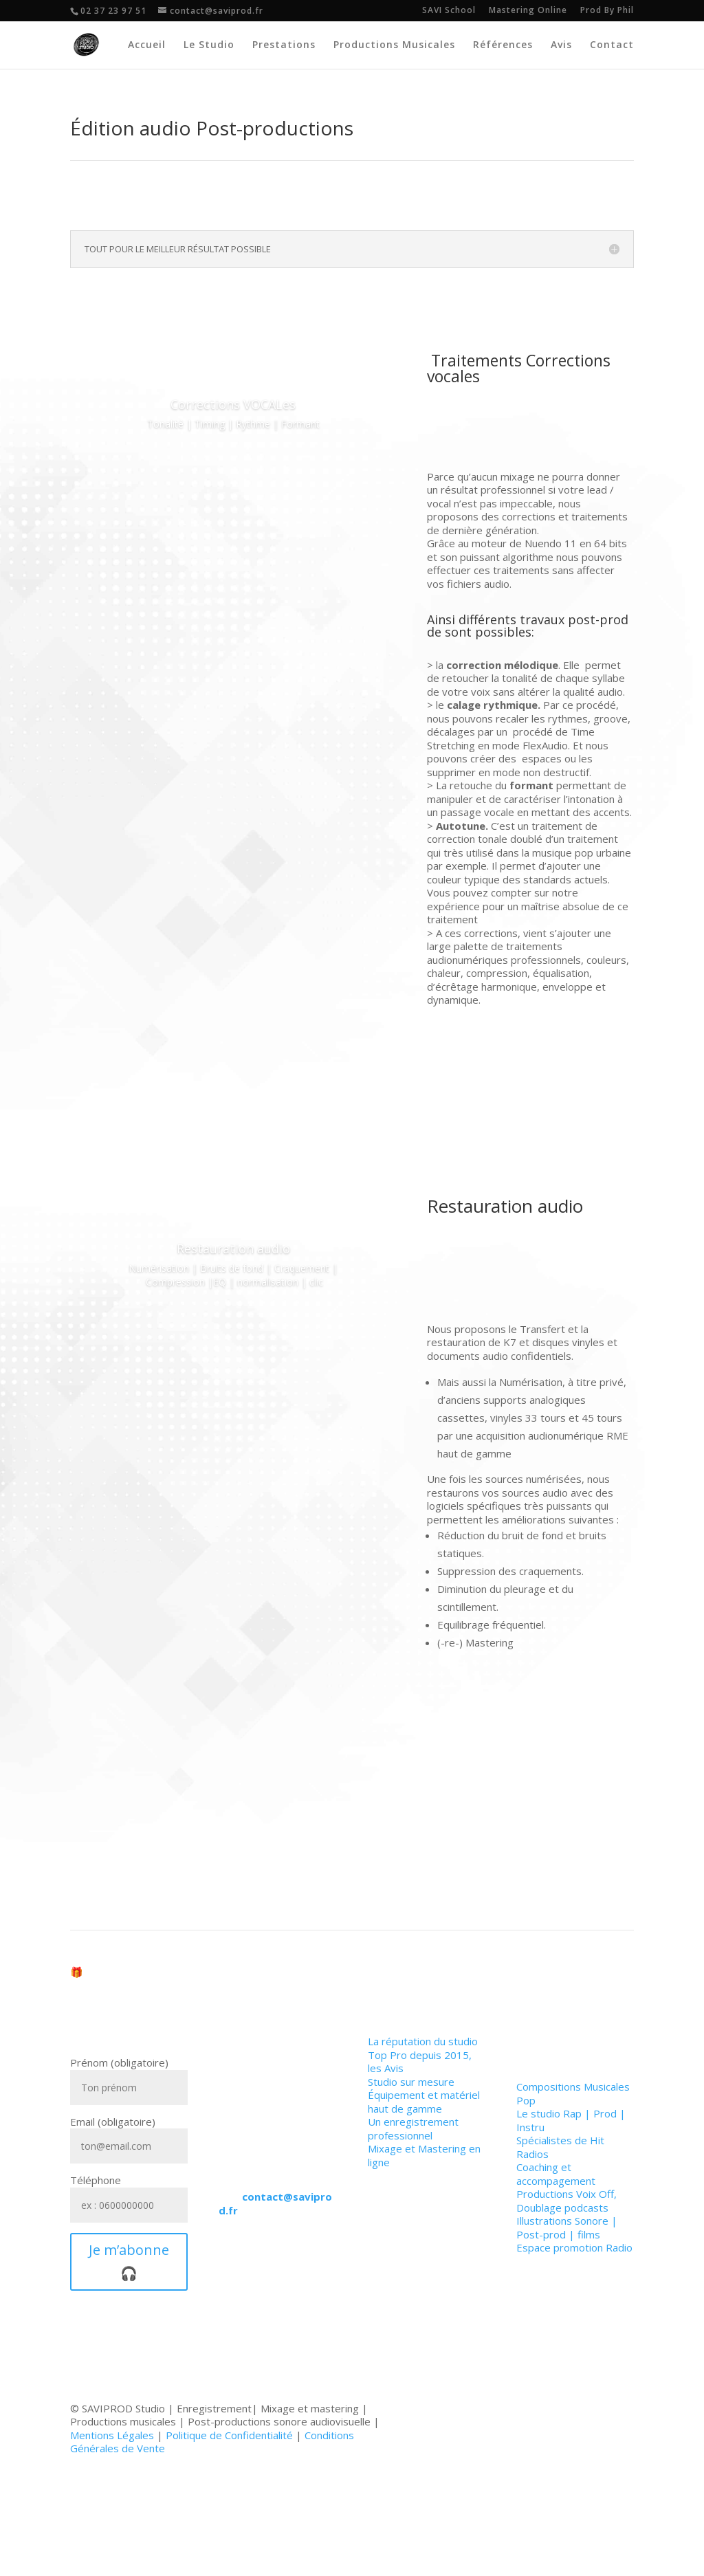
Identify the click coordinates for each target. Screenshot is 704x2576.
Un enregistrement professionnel (413, 2128)
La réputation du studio (423, 2041)
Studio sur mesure (411, 2082)
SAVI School (449, 11)
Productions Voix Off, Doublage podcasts (566, 2200)
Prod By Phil (607, 11)
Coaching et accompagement (555, 2174)
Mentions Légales (112, 2435)
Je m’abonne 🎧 (129, 2261)
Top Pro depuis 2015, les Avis (420, 2062)
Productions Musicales (394, 45)
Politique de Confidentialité (229, 2435)
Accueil (147, 45)
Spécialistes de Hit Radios (560, 2147)
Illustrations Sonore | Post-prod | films (566, 2227)
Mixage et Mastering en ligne (424, 2155)
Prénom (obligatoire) (129, 2075)
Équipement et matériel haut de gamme (424, 2101)
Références (503, 45)
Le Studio (209, 45)
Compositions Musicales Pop (573, 2093)
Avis (561, 45)
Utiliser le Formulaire (269, 2288)
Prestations (284, 45)
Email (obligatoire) (129, 2134)
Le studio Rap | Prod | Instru (571, 2120)
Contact (612, 45)
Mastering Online (528, 11)
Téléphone (129, 2193)
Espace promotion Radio (574, 2247)
